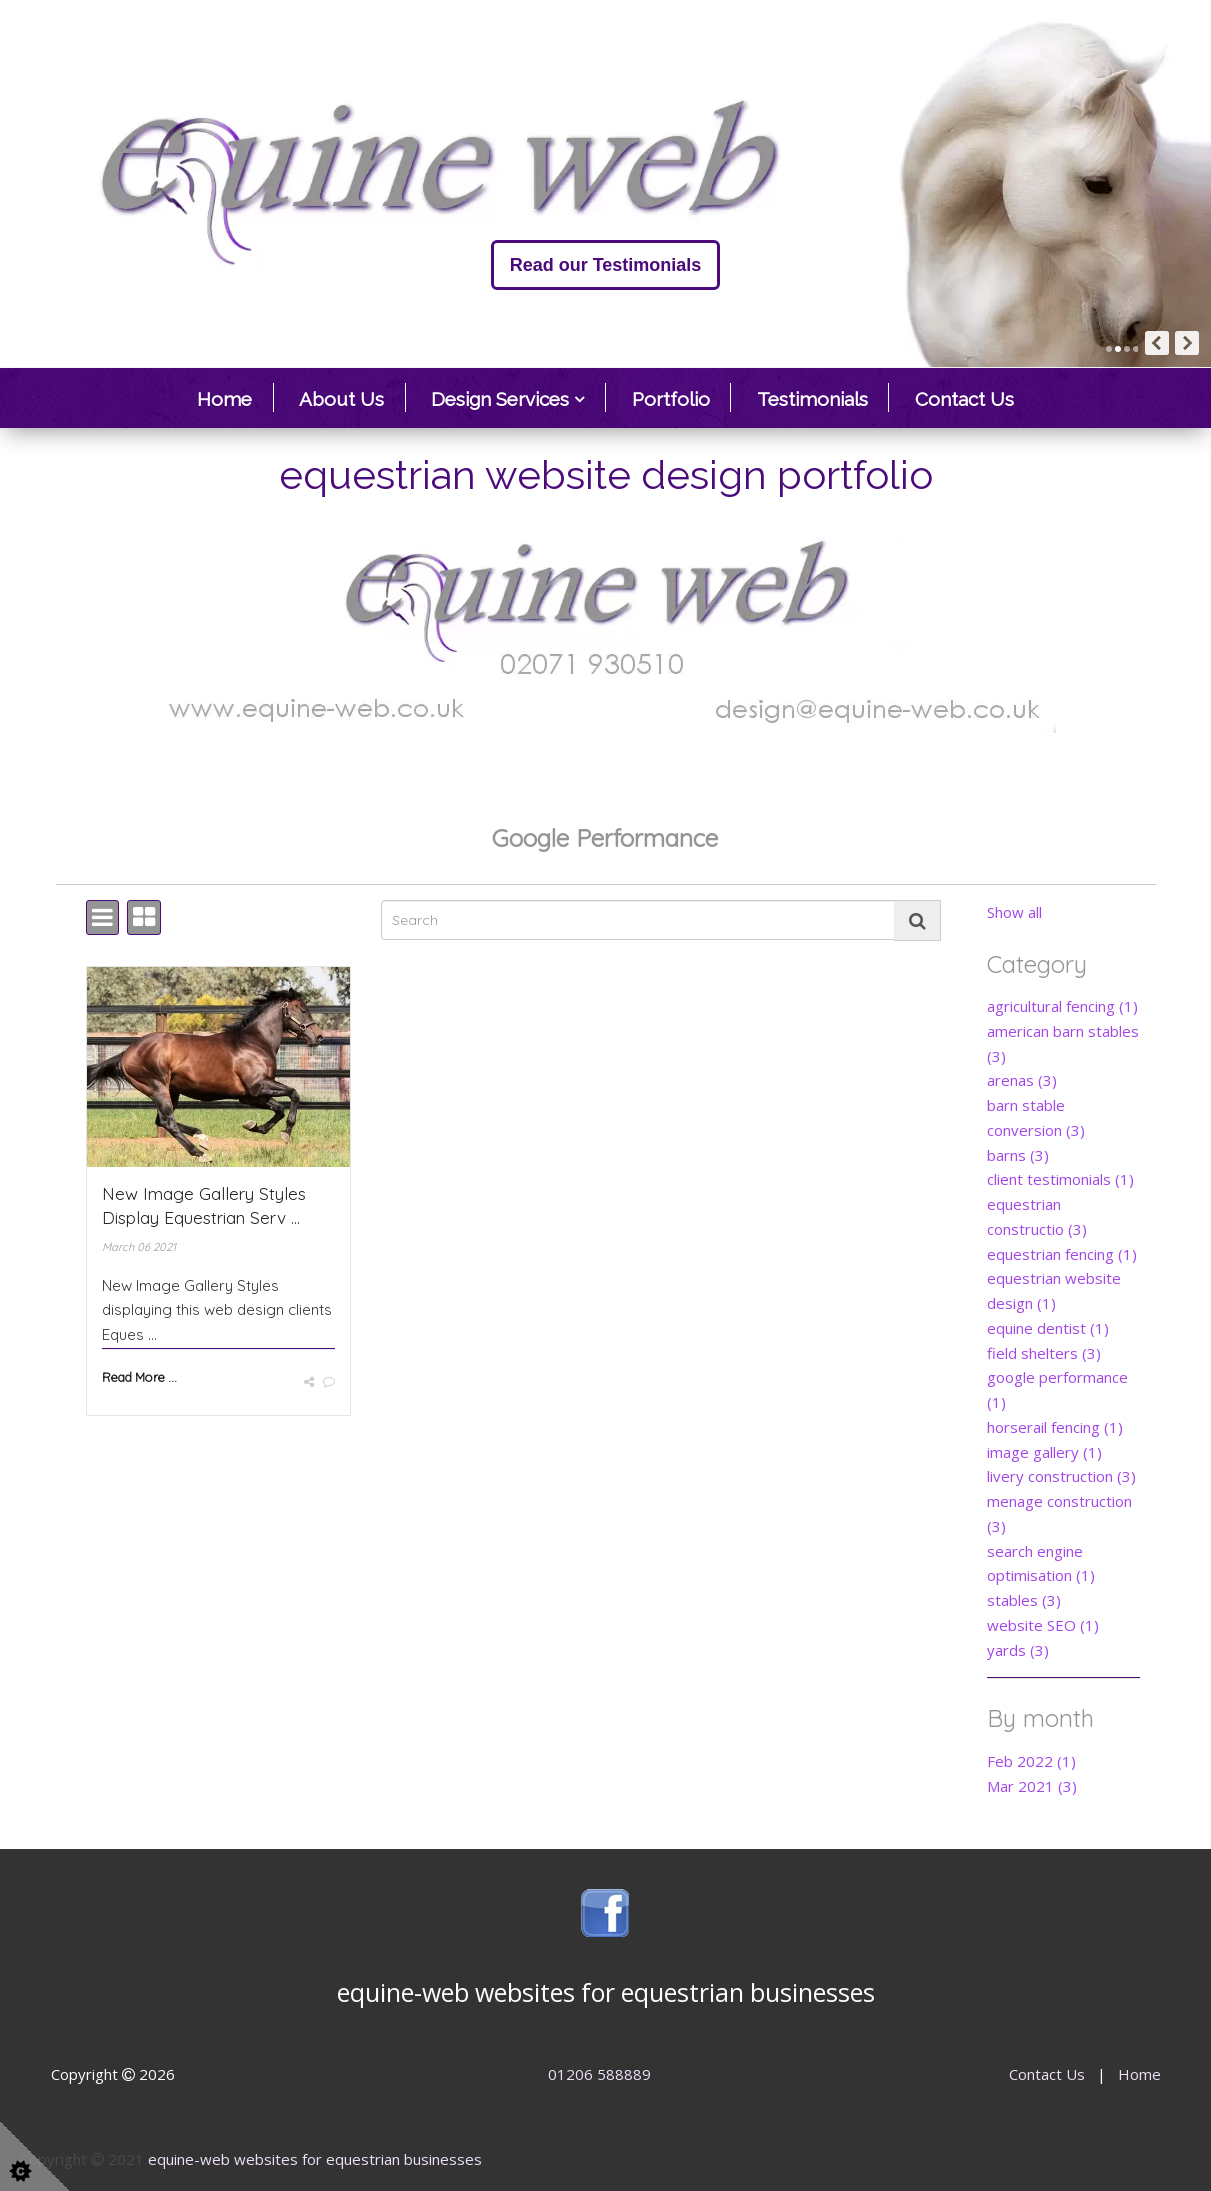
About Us (341, 399)
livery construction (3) (1061, 1476)
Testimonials (812, 399)
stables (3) (1024, 1600)
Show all (1014, 912)
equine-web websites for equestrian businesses (315, 2159)
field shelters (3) (1044, 1353)
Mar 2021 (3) (1032, 1786)
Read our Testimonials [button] (116, 265)
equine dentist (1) (1048, 1328)
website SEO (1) (1043, 1625)
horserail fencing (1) (1055, 1427)
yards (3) (1018, 1650)
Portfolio (671, 399)
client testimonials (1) (1060, 1179)
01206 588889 (599, 2074)
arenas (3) (1022, 1080)
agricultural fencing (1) (1062, 1006)
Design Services (500, 399)
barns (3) (1018, 1155)
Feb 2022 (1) (1031, 1761)
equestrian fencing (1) (1062, 1254)
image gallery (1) (1044, 1452)
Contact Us (964, 399)
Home (224, 399)
